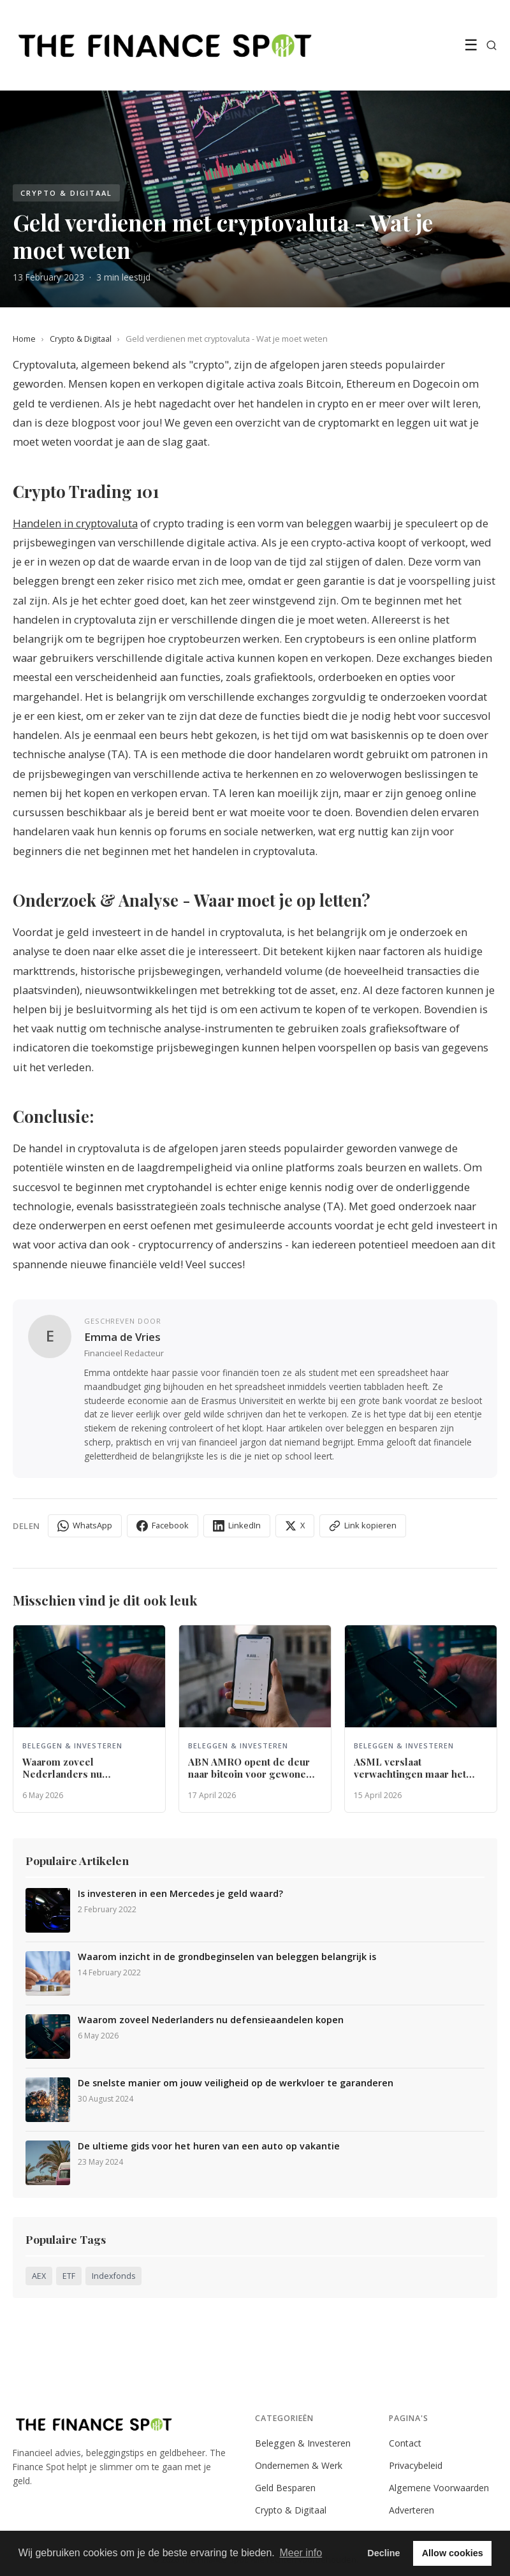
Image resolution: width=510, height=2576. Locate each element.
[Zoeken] (491, 45)
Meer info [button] (300, 2552)
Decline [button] (383, 2553)
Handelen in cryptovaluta (75, 523)
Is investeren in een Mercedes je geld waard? (180, 1893)
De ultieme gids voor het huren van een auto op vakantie (209, 2146)
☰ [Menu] (471, 45)
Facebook (162, 1525)
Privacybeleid (415, 2465)
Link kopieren (363, 1525)
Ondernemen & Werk (298, 2465)
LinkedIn (237, 1525)
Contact (405, 2443)
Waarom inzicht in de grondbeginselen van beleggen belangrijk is (227, 1957)
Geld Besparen (285, 2488)
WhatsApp (84, 1525)
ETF (68, 2276)
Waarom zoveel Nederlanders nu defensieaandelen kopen (211, 2020)
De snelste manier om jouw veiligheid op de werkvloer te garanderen (235, 2083)
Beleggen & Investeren (303, 2443)
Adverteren (411, 2510)
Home (24, 338)
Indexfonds (113, 2276)
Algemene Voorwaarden (439, 2488)
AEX (39, 2276)
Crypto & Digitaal (81, 338)
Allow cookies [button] (452, 2553)
